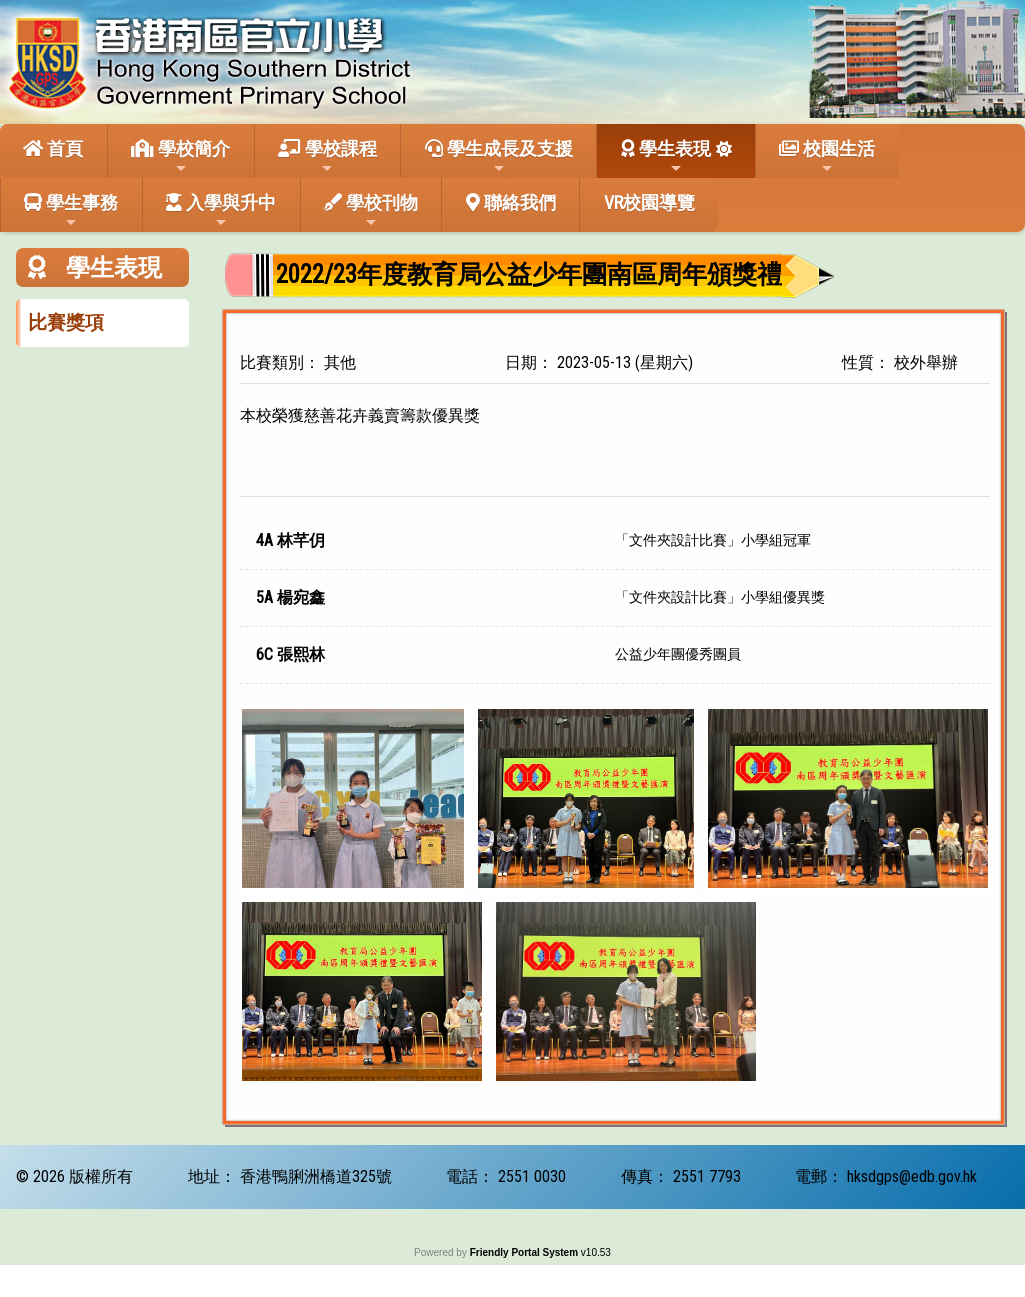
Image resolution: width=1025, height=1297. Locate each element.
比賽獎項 (66, 322)
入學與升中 (221, 211)
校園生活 (827, 157)
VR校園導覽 (649, 202)
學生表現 (666, 157)
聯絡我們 (511, 202)
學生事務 (71, 211)
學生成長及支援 (499, 157)
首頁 (53, 148)
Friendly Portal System (525, 1252)
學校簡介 (180, 157)
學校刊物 (371, 211)
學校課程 (327, 157)
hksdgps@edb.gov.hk (912, 1176)
